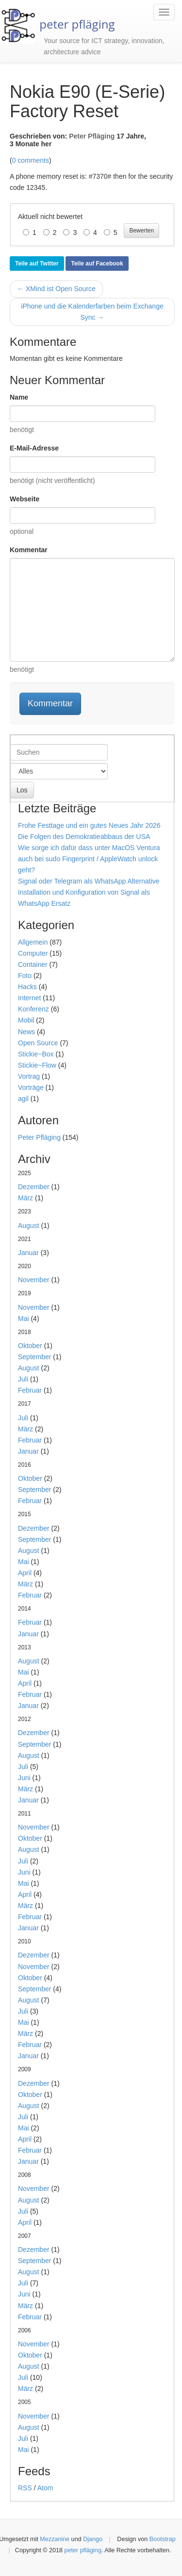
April (25, 1573)
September (34, 1357)
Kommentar (29, 550)
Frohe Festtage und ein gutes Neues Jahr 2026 (89, 825)
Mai (23, 1318)
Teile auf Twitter (37, 263)
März (25, 1198)
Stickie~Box (36, 1054)
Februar (30, 1390)
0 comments (30, 160)
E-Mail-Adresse (34, 448)
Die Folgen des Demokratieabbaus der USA (84, 836)
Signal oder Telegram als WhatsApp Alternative (89, 881)
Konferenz (33, 1009)
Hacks (27, 987)
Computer (33, 953)
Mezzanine (54, 2539)
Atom (45, 2488)
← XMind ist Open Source (56, 289)
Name (19, 397)
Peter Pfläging (92, 136)
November (34, 1280)
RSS (25, 2488)
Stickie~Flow (37, 1065)
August (28, 1225)
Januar (28, 1253)
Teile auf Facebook (97, 263)
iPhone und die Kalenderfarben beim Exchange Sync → (92, 311)
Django (92, 2539)
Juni (24, 1778)
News (26, 1032)
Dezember (34, 1187)
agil (23, 1098)
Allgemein (33, 942)
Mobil (26, 1020)
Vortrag (29, 1076)
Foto (25, 975)
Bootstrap (162, 2539)
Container (33, 964)
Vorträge (31, 1087)
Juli (23, 1379)
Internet (29, 998)
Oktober (30, 1346)
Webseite (24, 499)
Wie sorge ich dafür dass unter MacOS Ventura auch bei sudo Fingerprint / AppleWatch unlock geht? (89, 859)
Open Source (38, 1043)
